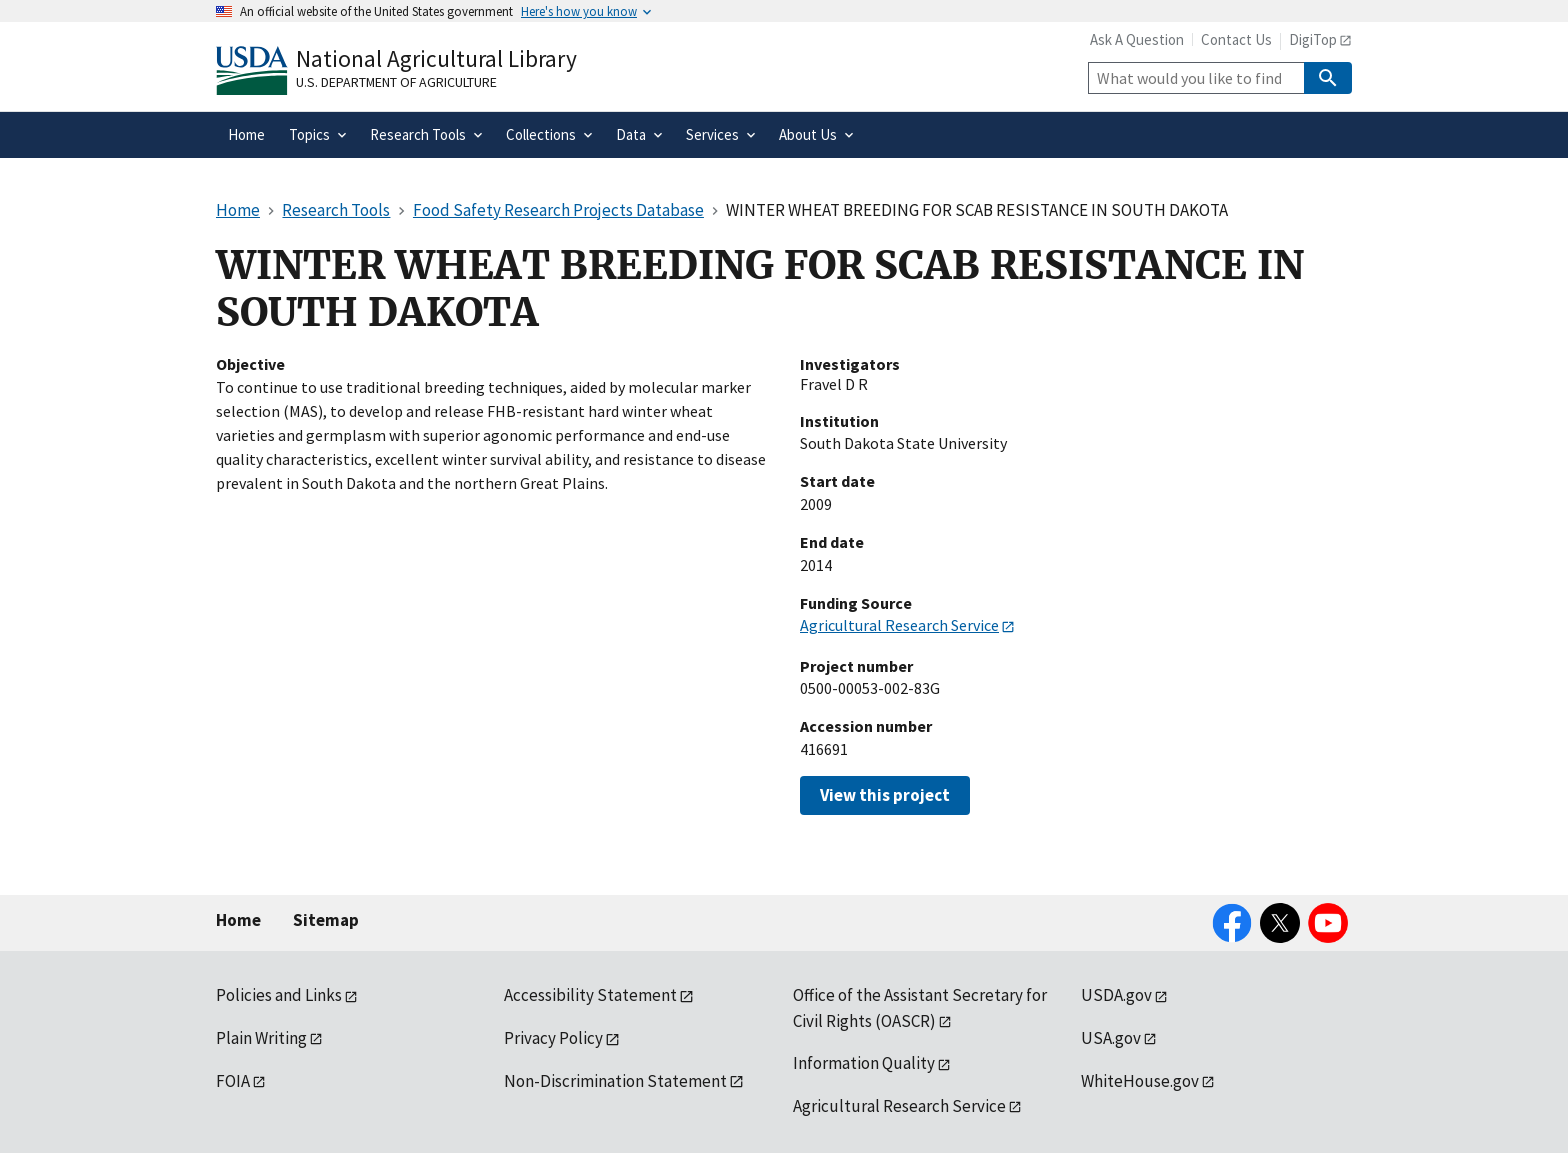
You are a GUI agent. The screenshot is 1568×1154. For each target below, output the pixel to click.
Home (238, 920)
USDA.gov (1116, 995)
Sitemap (326, 920)
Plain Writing (261, 1038)
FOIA (233, 1081)
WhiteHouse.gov (1140, 1081)
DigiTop (1313, 39)
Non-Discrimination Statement (615, 1081)
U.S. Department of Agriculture (396, 82)
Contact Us (1236, 39)
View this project (885, 795)
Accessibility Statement (590, 995)
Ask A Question (1137, 39)
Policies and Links (279, 995)
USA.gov (1111, 1038)
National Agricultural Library (436, 58)
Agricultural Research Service (899, 625)
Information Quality (864, 1063)
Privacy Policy (553, 1038)
